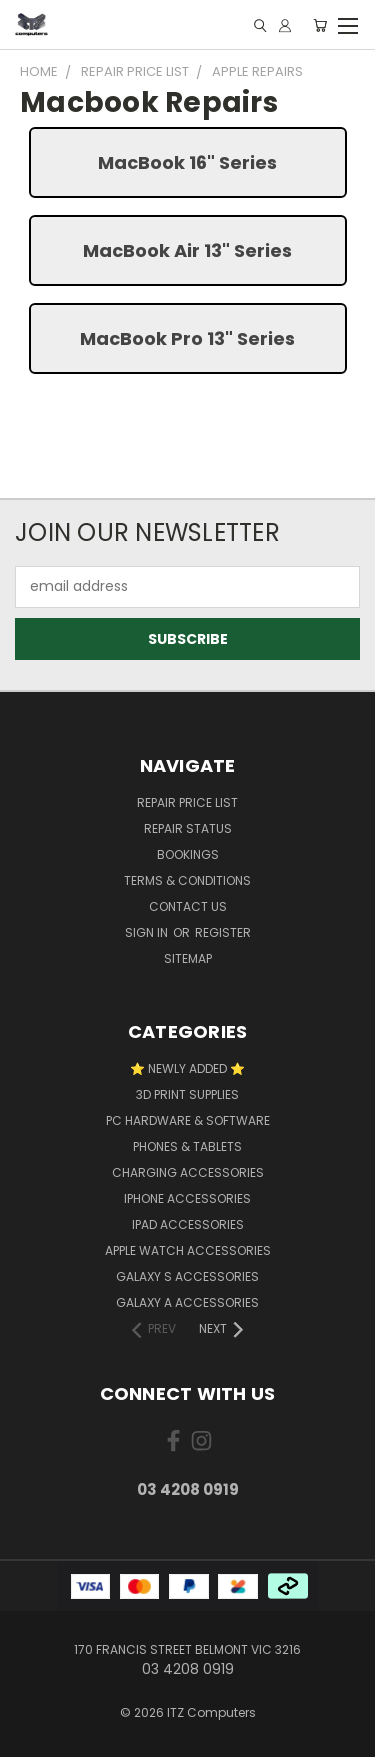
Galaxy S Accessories (187, 1276)
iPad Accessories (188, 1224)
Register (223, 932)
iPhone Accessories (187, 1198)
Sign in (148, 932)
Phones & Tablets (187, 1146)
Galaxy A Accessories (187, 1302)
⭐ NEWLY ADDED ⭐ (187, 1068)
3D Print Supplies (187, 1094)
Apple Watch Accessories (188, 1250)
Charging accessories (188, 1172)
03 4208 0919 (188, 1489)
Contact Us (188, 906)
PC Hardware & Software (188, 1120)
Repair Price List (187, 802)
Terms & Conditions (187, 880)
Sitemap (188, 958)
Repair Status (188, 828)
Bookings (188, 854)
